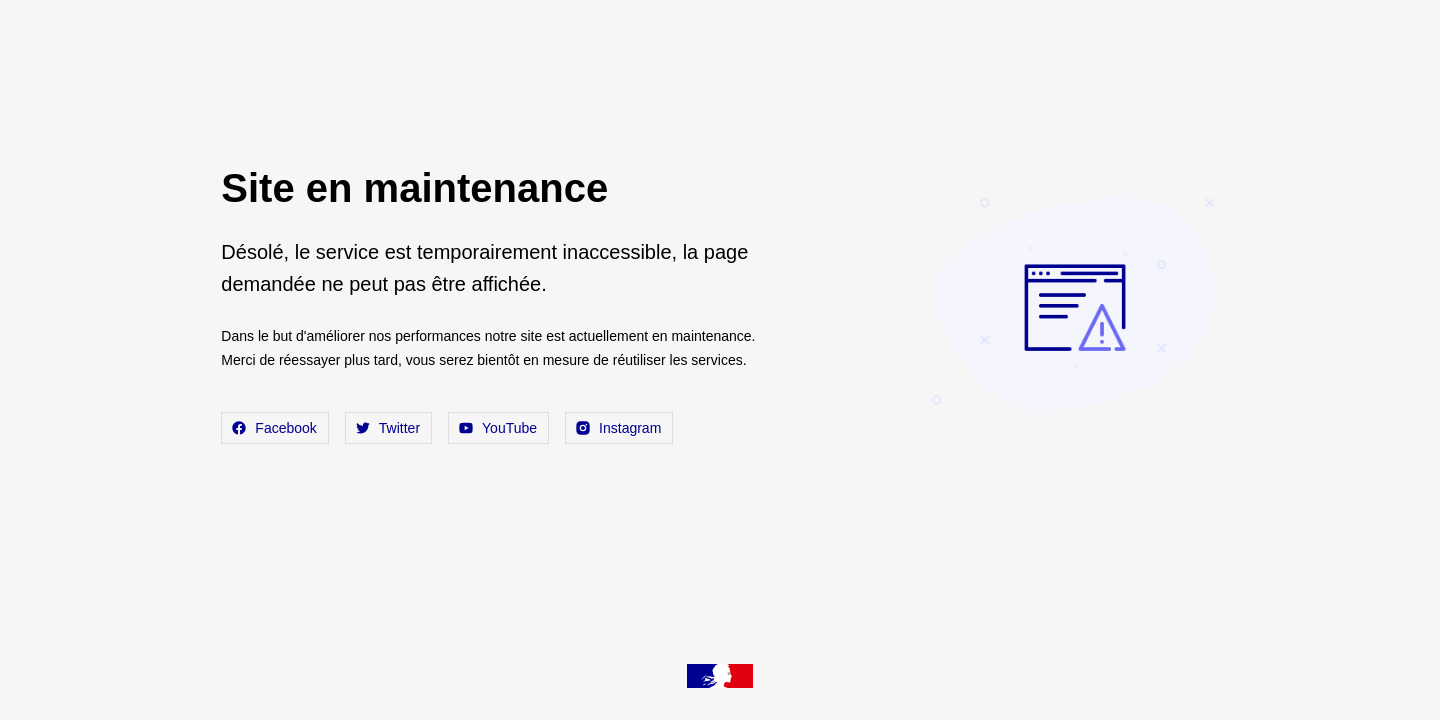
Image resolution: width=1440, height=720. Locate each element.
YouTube (498, 428)
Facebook (274, 428)
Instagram (619, 428)
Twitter (388, 428)
